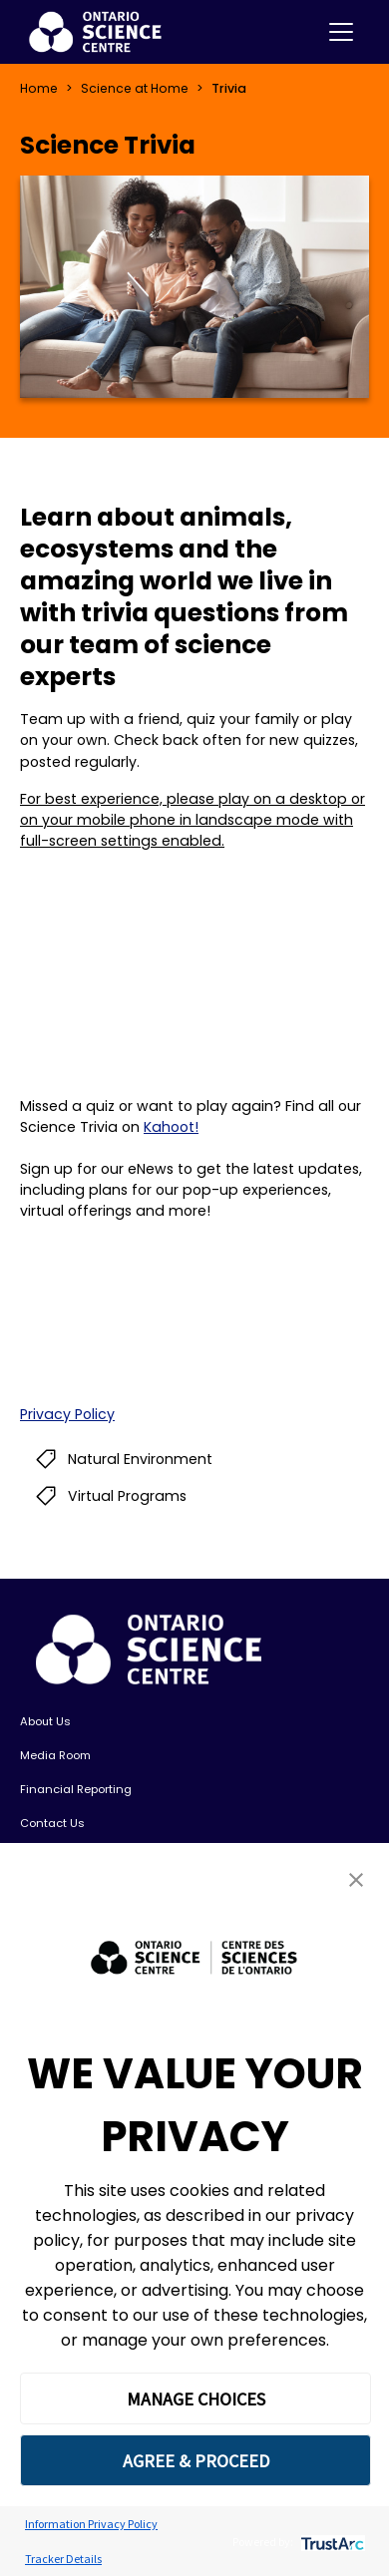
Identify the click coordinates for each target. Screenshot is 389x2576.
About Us (45, 1721)
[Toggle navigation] (341, 32)
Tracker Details (63, 2558)
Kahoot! (171, 1127)
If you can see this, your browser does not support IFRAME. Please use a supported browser (194, 1313)
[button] (356, 1879)
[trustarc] (330, 2541)
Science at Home (135, 88)
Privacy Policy (67, 1414)
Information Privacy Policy (91, 2523)
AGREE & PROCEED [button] (196, 2460)
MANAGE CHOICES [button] (196, 2399)
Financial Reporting (76, 1789)
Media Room (55, 1755)
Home (39, 88)
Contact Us (52, 1823)
